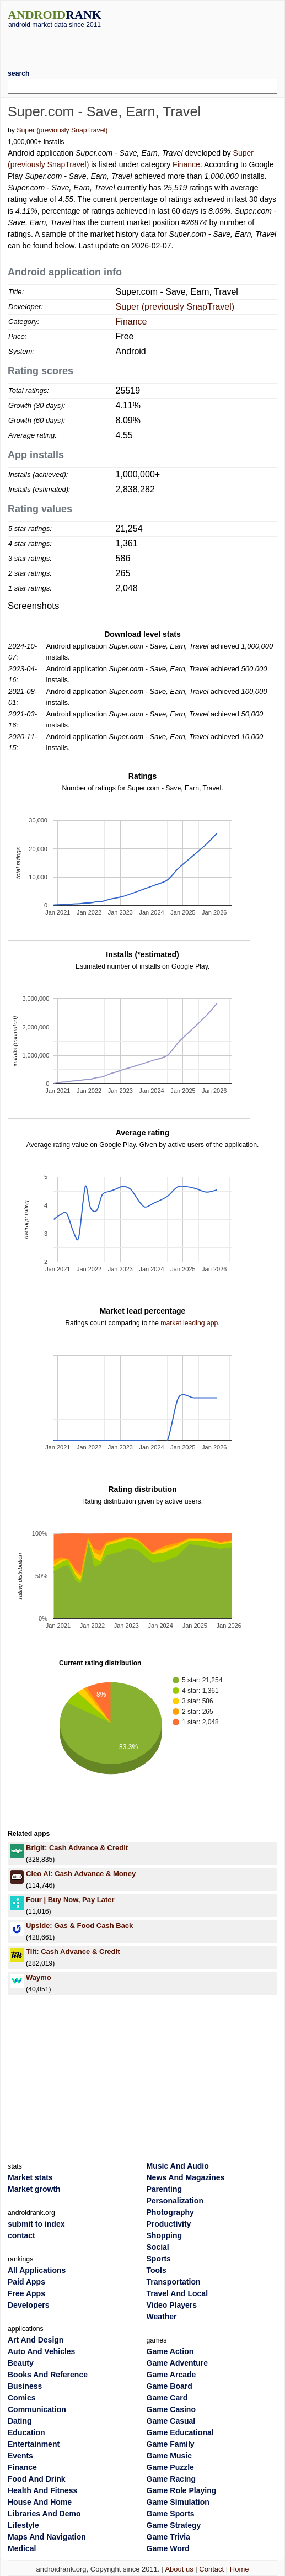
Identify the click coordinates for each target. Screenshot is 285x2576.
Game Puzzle (170, 2467)
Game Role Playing (182, 2490)
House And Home (40, 2502)
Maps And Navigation (47, 2536)
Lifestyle (23, 2525)
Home (239, 2569)
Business (25, 2386)
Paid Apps (26, 2281)
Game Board (169, 2386)
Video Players (172, 2305)
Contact (211, 2569)
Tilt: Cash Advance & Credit (73, 1951)
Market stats (30, 2177)
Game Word (168, 2548)
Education (26, 2432)
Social (158, 2247)
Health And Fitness (42, 2490)
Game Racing (171, 2478)
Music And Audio (178, 2165)
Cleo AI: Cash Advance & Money (81, 1873)
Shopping (164, 2235)
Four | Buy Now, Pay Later (70, 1899)
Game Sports (171, 2513)
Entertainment (34, 2444)
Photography (170, 2212)
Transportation (174, 2281)
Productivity (169, 2223)
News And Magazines (186, 2177)
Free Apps (26, 2293)
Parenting (164, 2189)
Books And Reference (48, 2374)
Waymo (38, 1977)
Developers (28, 2305)
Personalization (175, 2200)
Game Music (169, 2455)
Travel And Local (177, 2293)
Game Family (171, 2444)
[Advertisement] (143, 44)
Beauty (21, 2363)
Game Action (170, 2351)
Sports (159, 2258)
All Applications (37, 2270)
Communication (37, 2409)
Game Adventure (177, 2363)
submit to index (36, 2223)
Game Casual (171, 2420)
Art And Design (35, 2339)
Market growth (34, 2189)
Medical (22, 2548)
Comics (22, 2397)
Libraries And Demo (44, 2513)
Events (20, 2455)
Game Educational (180, 2432)
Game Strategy (174, 2525)
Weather (162, 2316)
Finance (186, 164)
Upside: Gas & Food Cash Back (79, 1925)
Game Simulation (178, 2502)
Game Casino (171, 2409)
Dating (20, 2420)
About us (179, 2569)
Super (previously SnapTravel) (62, 130)
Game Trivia (168, 2536)
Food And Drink (36, 2478)
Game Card (167, 2397)
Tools (156, 2270)
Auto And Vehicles (41, 2351)
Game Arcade (171, 2374)
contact (21, 2235)
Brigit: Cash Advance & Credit (77, 1848)
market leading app (189, 1323)
